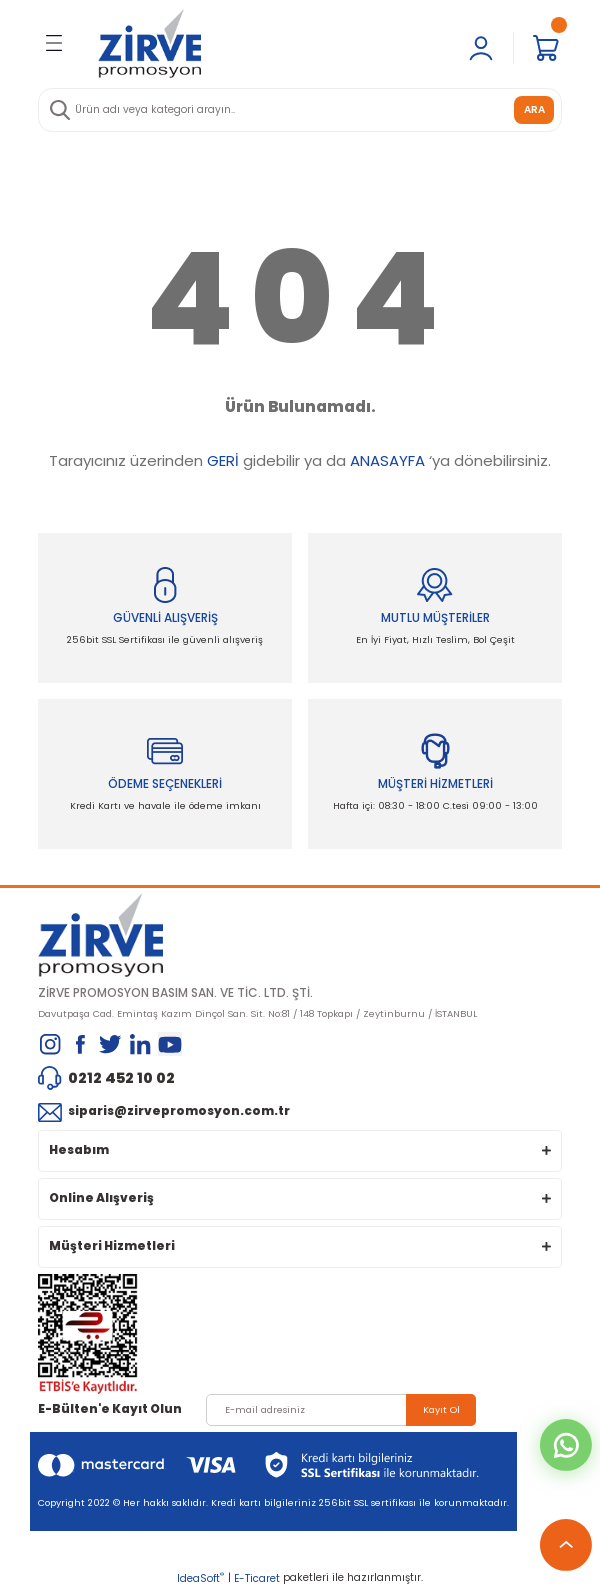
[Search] (300, 110)
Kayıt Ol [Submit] (441, 1409)
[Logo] (149, 43)
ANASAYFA (387, 460)
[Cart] (546, 48)
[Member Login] (481, 48)
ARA (534, 109)
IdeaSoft (200, 1578)
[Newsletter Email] (341, 1410)
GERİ (223, 460)
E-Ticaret (257, 1578)
